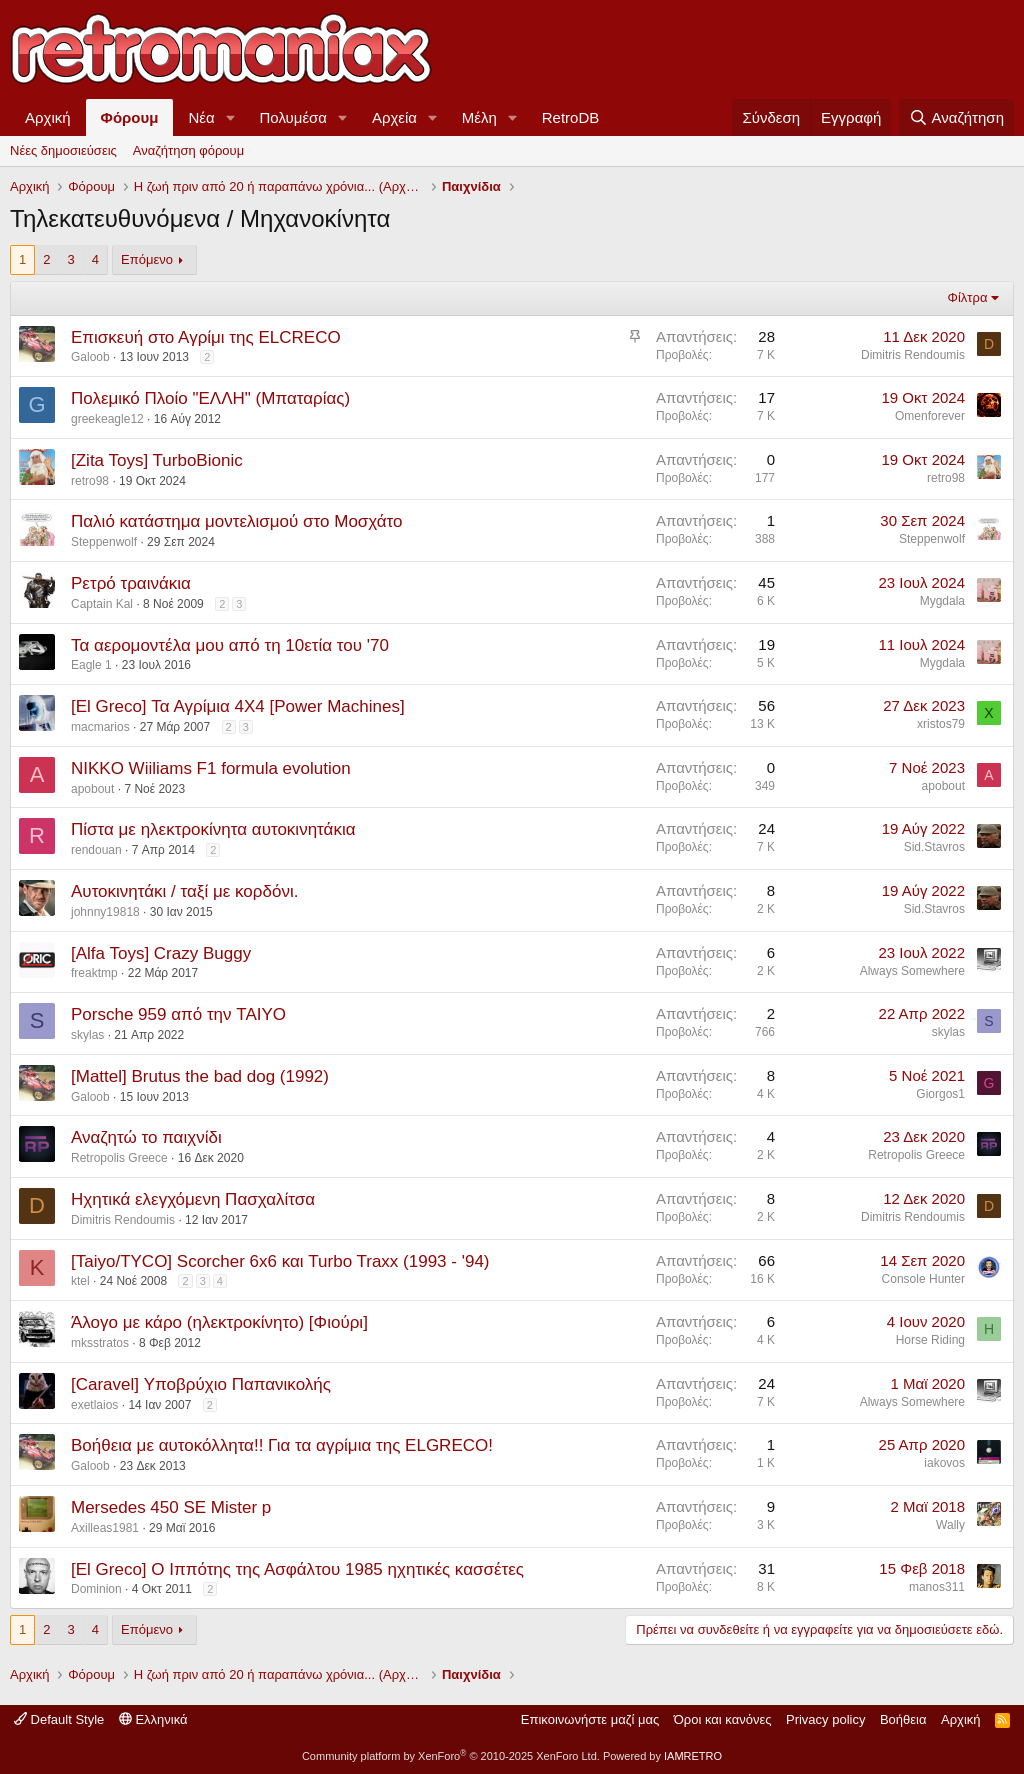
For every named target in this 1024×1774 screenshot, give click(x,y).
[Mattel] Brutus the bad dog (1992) (200, 1076)
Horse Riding (930, 1340)
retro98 (90, 481)
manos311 (937, 1587)
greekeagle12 (107, 419)
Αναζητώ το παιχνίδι (146, 1137)
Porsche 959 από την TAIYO (178, 1014)
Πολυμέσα (294, 117)
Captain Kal (102, 604)
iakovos (944, 1463)
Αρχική (48, 117)
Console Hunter (923, 1279)
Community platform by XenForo (451, 1756)
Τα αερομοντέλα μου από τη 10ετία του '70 (230, 645)
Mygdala (942, 601)
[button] (231, 117)
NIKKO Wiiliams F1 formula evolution (211, 768)
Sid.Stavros (934, 847)
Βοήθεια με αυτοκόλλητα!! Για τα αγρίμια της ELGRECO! (282, 1445)
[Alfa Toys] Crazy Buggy (161, 953)
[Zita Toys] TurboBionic (157, 460)
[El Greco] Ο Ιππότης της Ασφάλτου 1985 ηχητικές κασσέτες (297, 1569)
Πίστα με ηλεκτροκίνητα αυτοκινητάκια (213, 829)
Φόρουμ (130, 117)
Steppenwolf (104, 542)
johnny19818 (105, 912)
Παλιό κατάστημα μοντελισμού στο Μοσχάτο (237, 521)
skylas (87, 1035)
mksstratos (100, 1343)
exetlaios (94, 1405)
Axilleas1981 (105, 1528)
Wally (950, 1525)
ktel (80, 1281)
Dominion (96, 1589)
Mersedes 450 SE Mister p (171, 1507)
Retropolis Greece (119, 1158)
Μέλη (479, 117)
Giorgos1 (940, 1094)
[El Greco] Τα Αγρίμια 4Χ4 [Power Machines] (238, 706)
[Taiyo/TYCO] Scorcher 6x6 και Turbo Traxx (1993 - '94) (280, 1261)
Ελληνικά (153, 1719)
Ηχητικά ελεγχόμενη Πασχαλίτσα (193, 1199)
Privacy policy (825, 1719)
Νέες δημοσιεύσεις (63, 150)
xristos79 (941, 724)
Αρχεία (394, 117)
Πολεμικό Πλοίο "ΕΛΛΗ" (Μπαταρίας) (210, 398)
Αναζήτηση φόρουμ (188, 150)
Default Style (59, 1719)
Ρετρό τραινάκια (131, 583)
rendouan (96, 850)
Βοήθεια (903, 1719)
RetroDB (571, 117)
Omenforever (930, 416)
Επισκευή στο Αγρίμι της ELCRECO (206, 337)
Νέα (201, 117)
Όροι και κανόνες (723, 1719)
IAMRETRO (693, 1756)
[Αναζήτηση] (956, 117)
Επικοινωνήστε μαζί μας (590, 1719)
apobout (92, 789)
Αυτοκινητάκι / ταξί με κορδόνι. (184, 891)
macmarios (100, 727)
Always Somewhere (912, 971)
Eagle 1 (91, 665)
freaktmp (94, 973)
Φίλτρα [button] (968, 297)
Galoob (90, 357)
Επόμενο (147, 259)
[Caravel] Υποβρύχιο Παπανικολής (201, 1384)
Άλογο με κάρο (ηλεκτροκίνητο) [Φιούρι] (219, 1322)
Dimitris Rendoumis (913, 355)
